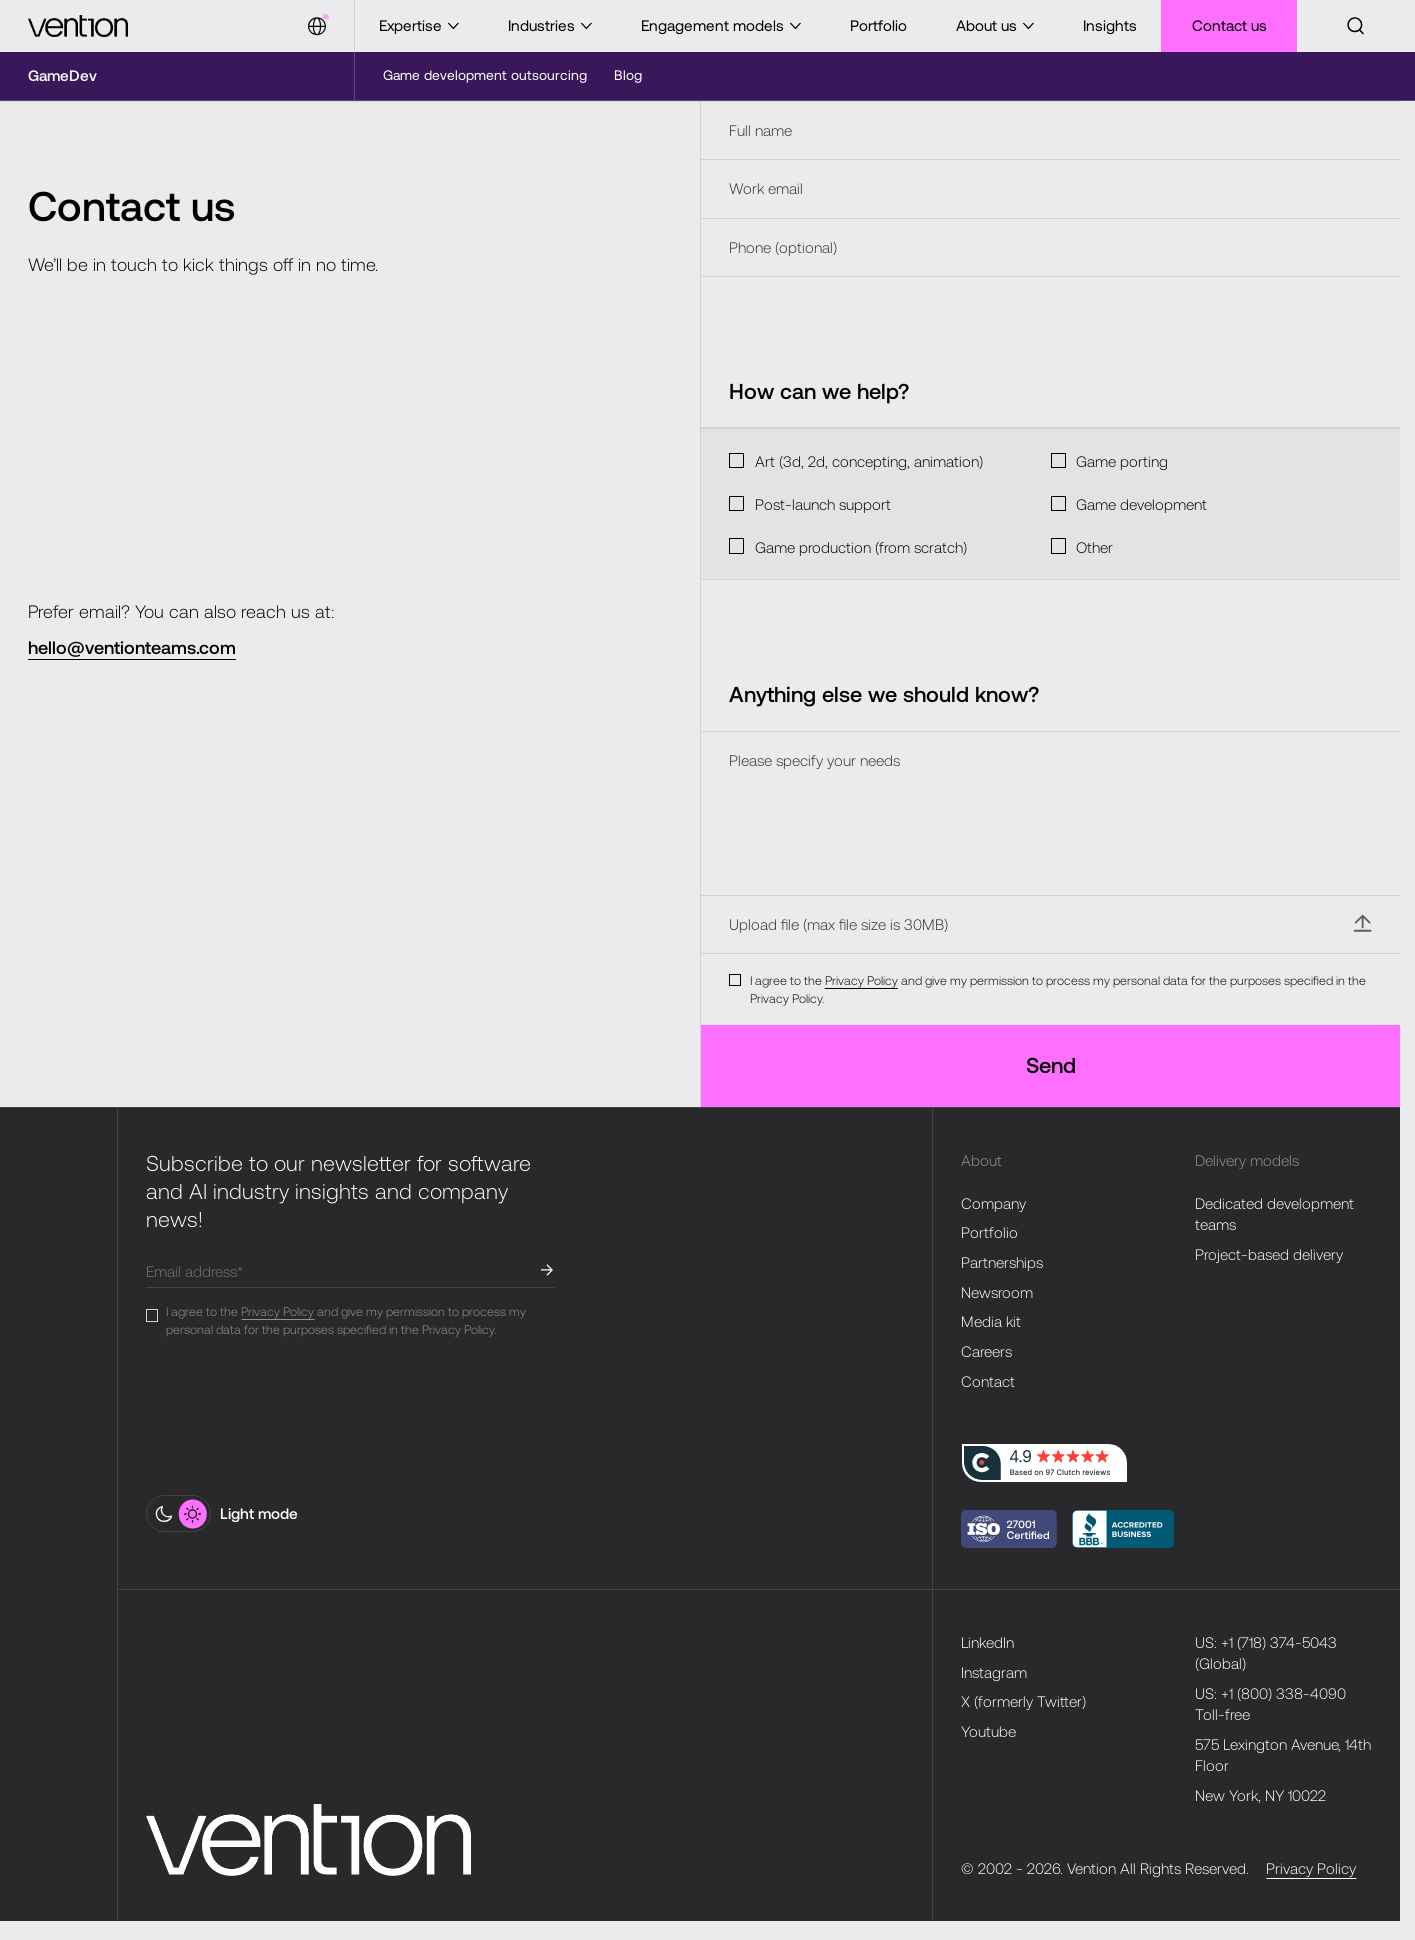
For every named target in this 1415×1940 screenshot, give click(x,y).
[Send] (1050, 1066)
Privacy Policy (861, 980)
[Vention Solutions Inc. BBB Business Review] (1123, 1529)
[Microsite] (62, 75)
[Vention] (78, 26)
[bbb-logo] (1009, 1529)
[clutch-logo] (1044, 1463)
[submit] (547, 1270)
